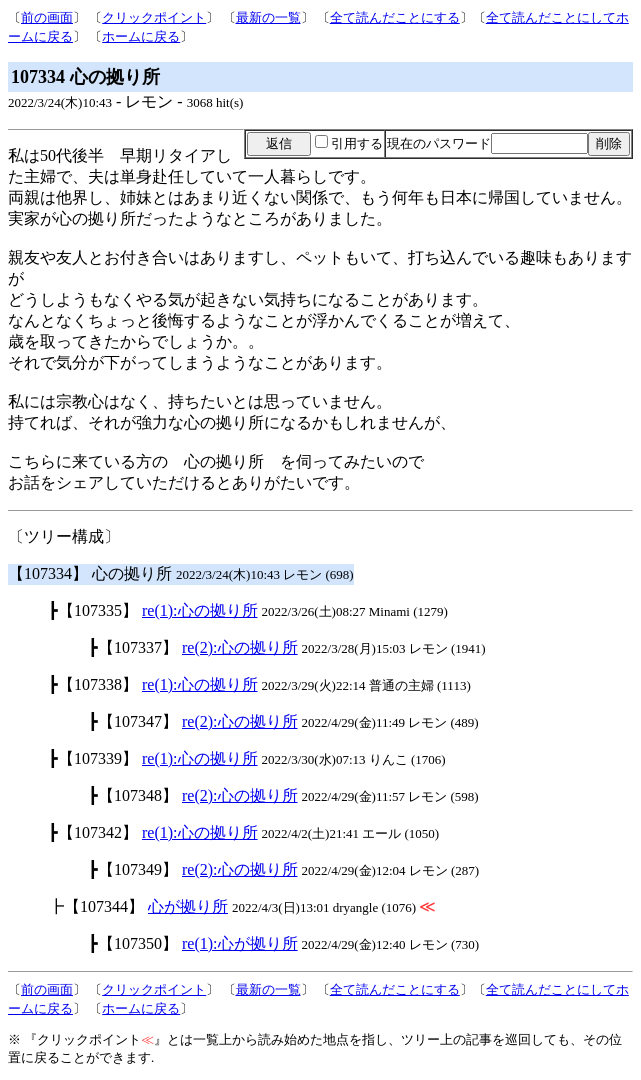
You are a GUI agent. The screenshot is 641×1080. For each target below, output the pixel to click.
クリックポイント (154, 17)
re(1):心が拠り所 (240, 943)
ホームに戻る (141, 36)
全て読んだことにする (395, 17)
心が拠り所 (188, 906)
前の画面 (47, 17)
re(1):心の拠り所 (200, 610)
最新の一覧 (268, 17)
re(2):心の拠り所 (240, 647)
